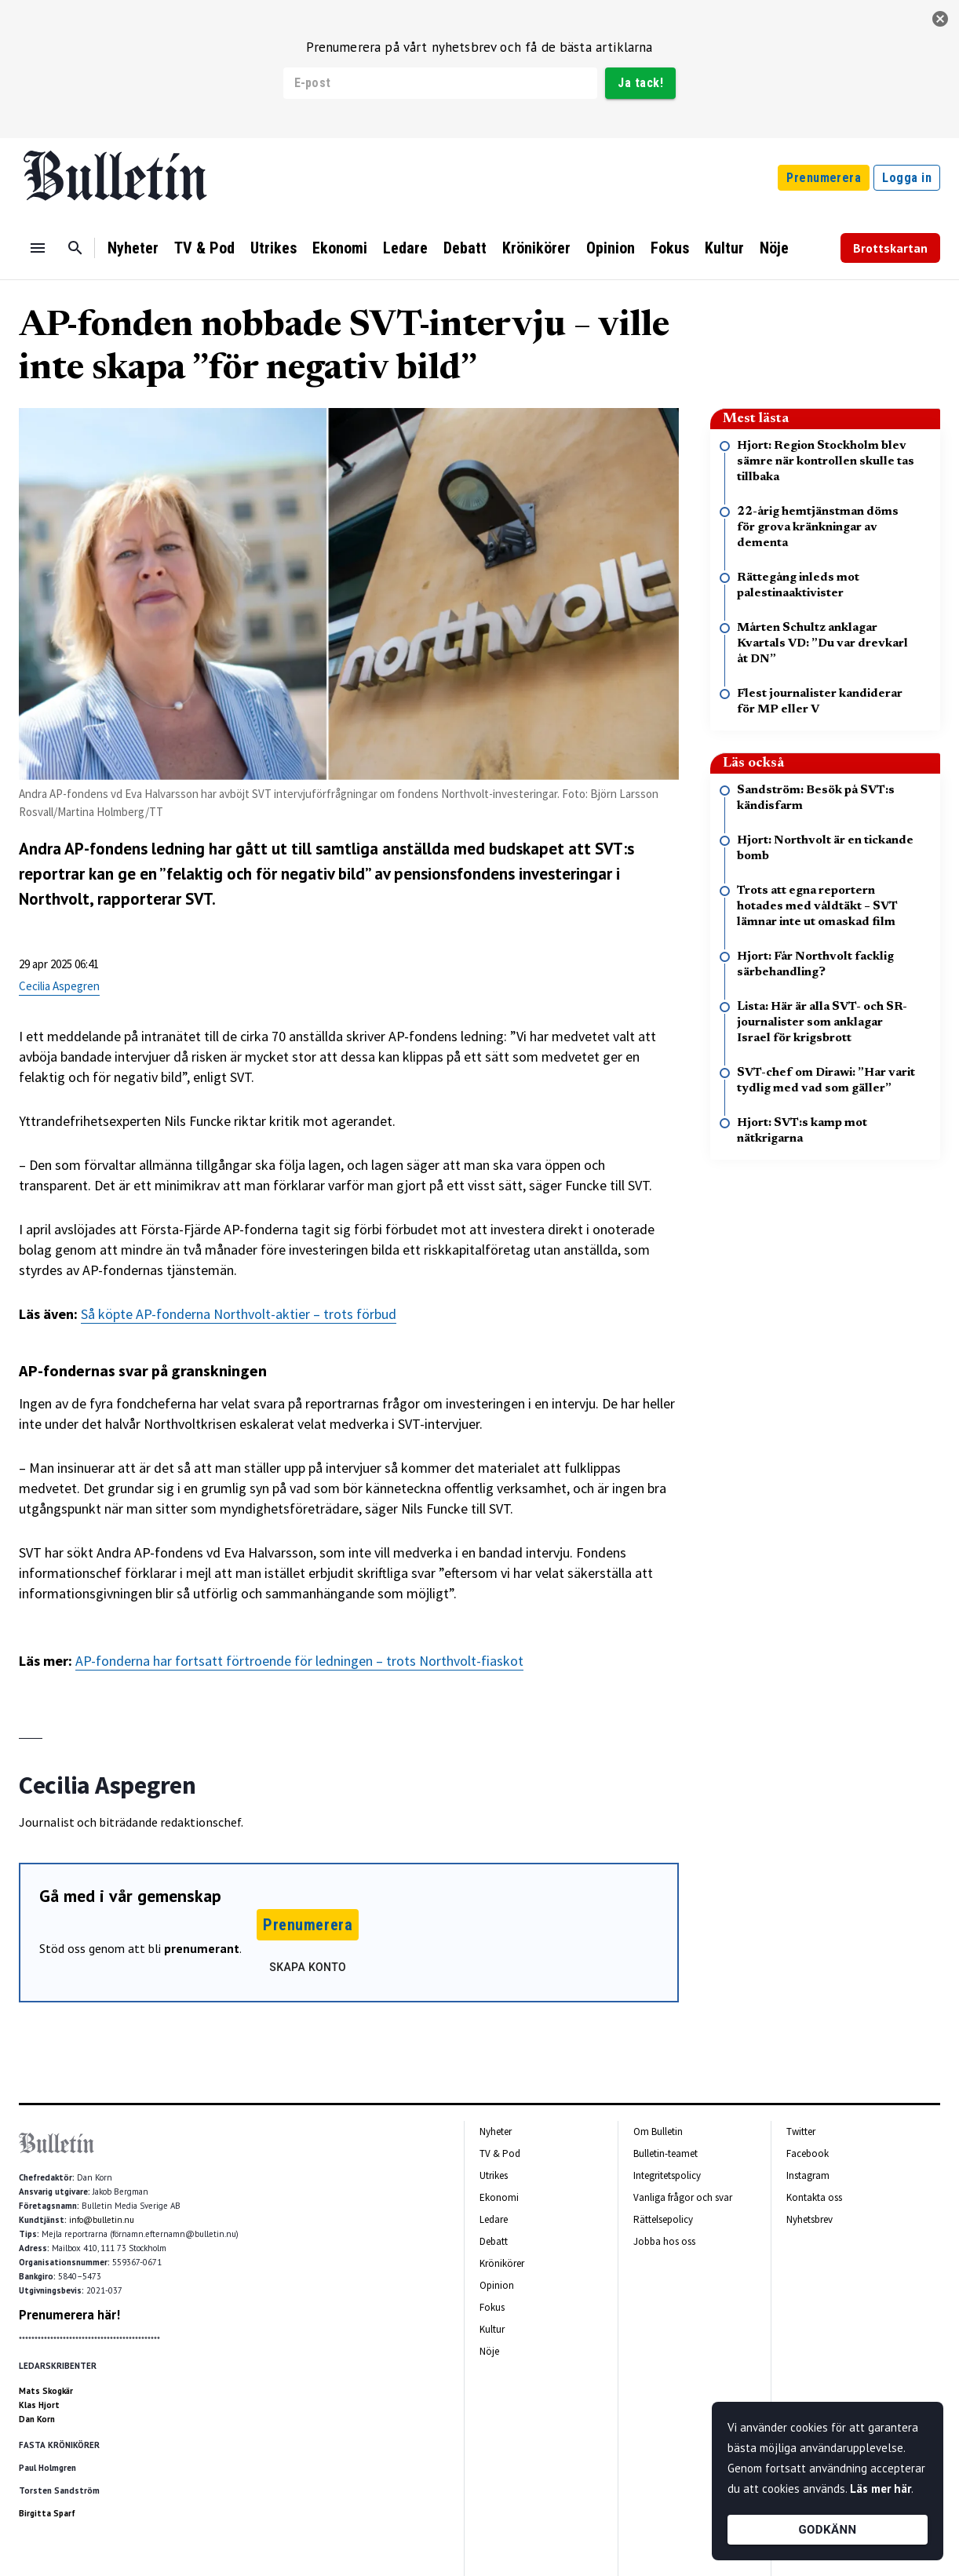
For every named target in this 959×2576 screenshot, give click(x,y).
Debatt (465, 248)
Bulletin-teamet (665, 2153)
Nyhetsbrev (809, 2219)
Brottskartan (890, 248)
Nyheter (133, 248)
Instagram (808, 2175)
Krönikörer (536, 248)
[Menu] (38, 248)
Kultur (724, 248)
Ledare (405, 248)
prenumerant (201, 1948)
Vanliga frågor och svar (682, 2197)
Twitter (800, 2131)
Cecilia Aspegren (59, 985)
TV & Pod (204, 248)
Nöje (774, 248)
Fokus (670, 248)
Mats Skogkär (46, 2390)
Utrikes (273, 248)
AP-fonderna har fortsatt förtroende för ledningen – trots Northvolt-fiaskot (299, 1661)
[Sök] (75, 248)
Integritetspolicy (667, 2175)
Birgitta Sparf (47, 2513)
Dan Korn (37, 2419)
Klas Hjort (39, 2404)
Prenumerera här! (69, 2314)
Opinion (610, 248)
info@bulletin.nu (101, 2219)
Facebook (807, 2153)
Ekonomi (339, 248)
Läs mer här (880, 2488)
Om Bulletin (658, 2131)
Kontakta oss (814, 2197)
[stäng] (940, 19)
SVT (198, 898)
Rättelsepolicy (663, 2219)
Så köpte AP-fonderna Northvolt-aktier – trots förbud (238, 1314)
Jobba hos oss (664, 2241)
